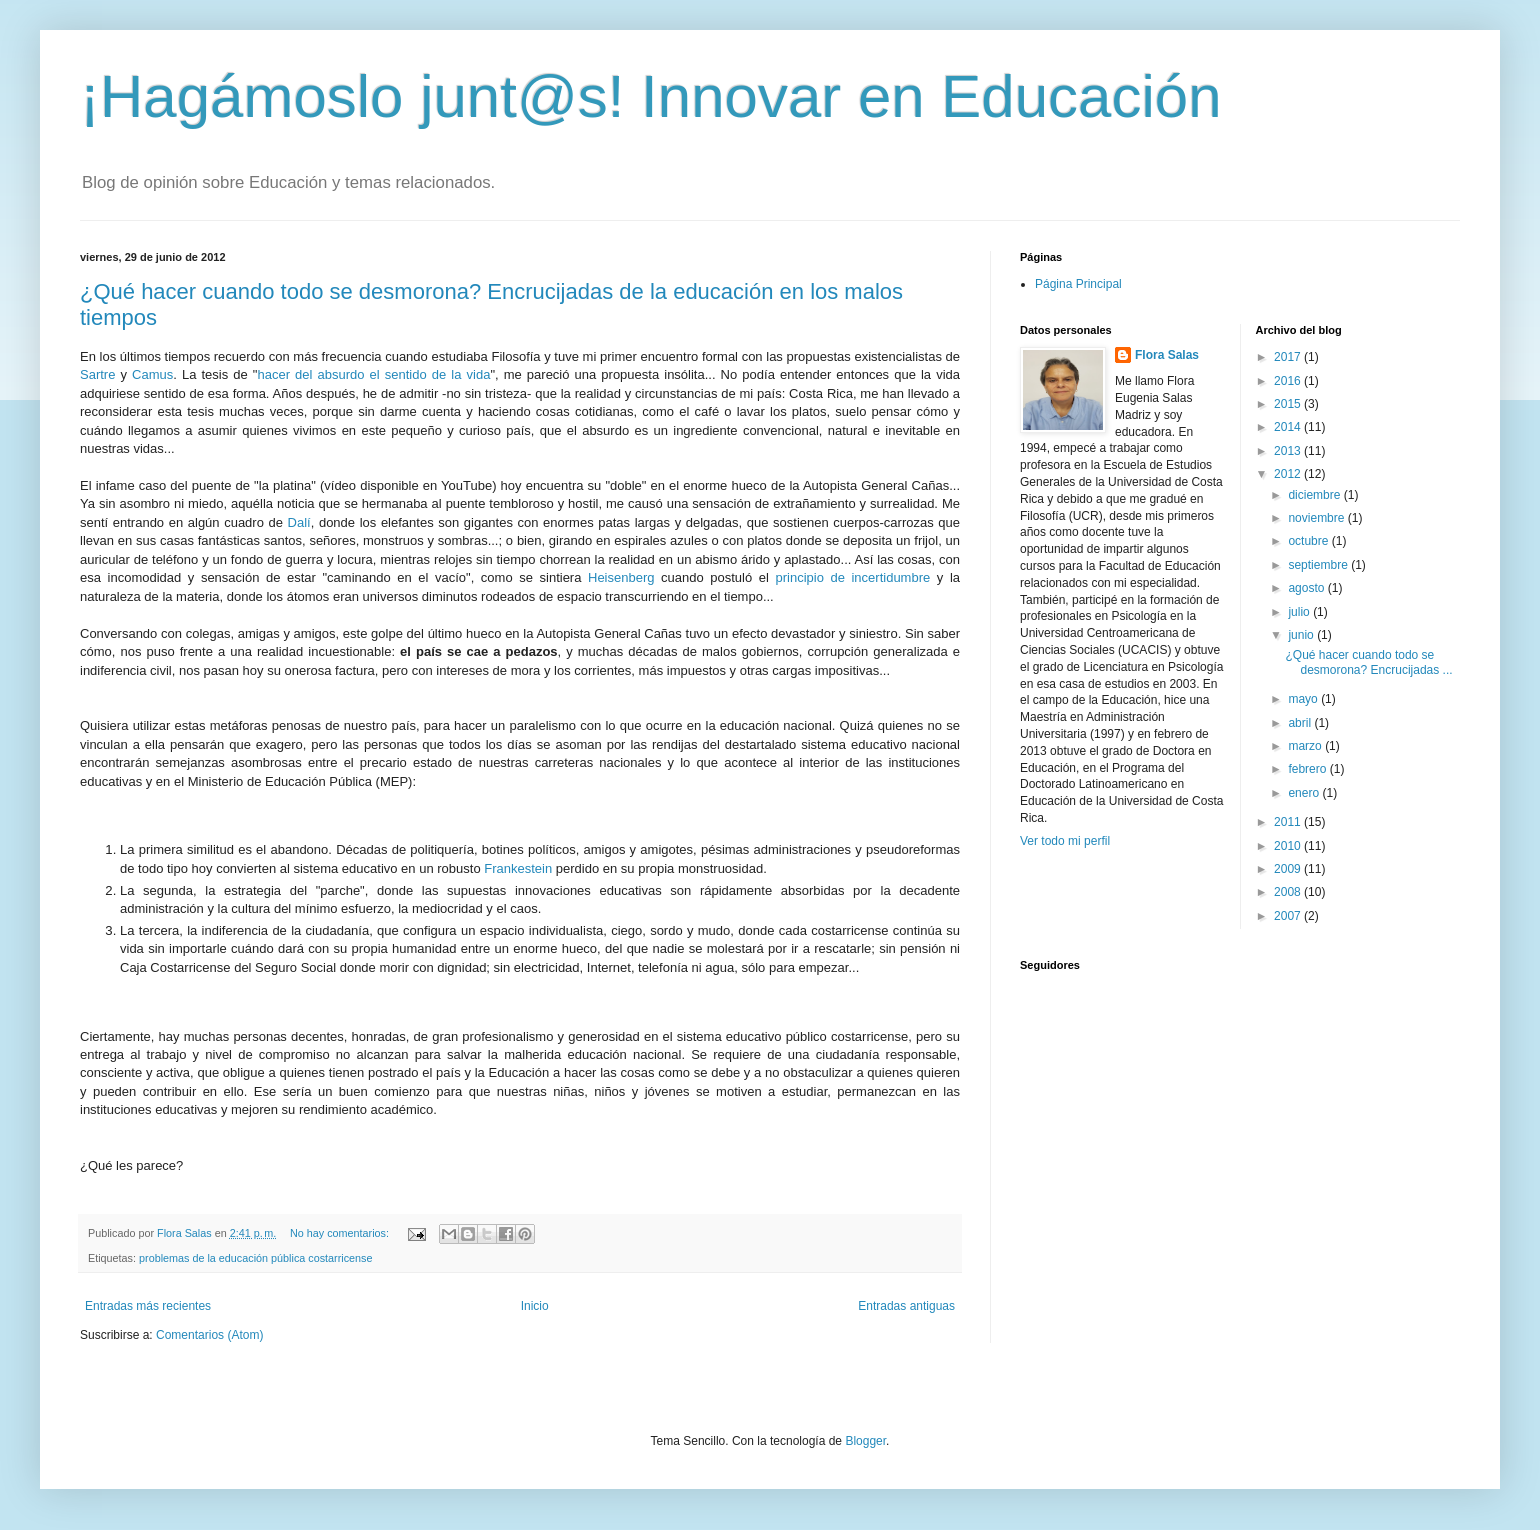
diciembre (1315, 495)
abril (1301, 723)
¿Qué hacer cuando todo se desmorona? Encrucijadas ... (1368, 662)
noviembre (1317, 518)
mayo (1304, 699)
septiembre (1319, 565)
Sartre (97, 374)
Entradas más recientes (148, 1306)
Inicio (535, 1306)
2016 (1289, 381)
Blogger (865, 1441)
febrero (1308, 769)
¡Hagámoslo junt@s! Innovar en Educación (651, 96)
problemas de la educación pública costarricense (255, 1258)
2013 (1289, 451)
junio (1302, 635)
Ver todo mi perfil (1065, 841)
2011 (1289, 822)
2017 (1289, 357)
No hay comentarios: (341, 1233)
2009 (1289, 869)
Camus (152, 374)
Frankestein (518, 868)
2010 (1289, 846)
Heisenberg (621, 577)
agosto (1307, 588)
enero (1305, 793)
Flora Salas (1167, 355)
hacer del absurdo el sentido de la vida (373, 374)
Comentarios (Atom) (209, 1335)
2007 (1289, 916)
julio (1300, 612)
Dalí (299, 522)
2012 (1289, 474)
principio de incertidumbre (852, 577)
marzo (1306, 746)
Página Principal (1078, 284)
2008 (1289, 892)
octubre (1309, 541)
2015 (1289, 404)
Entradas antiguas (906, 1306)
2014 (1289, 427)
